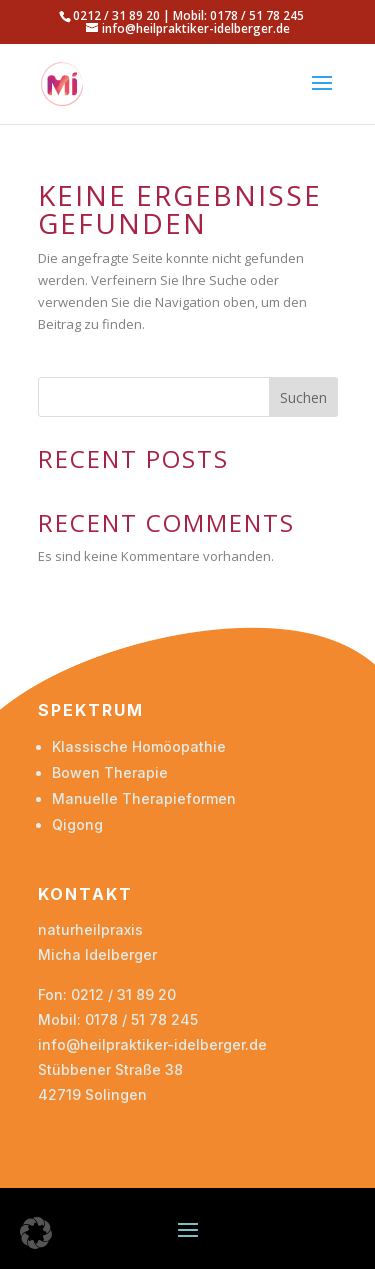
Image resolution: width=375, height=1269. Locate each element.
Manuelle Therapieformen (144, 798)
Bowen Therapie (110, 772)
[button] (36, 1233)
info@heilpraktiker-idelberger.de (152, 1044)
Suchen (303, 397)
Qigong (77, 824)
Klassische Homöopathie (139, 746)
